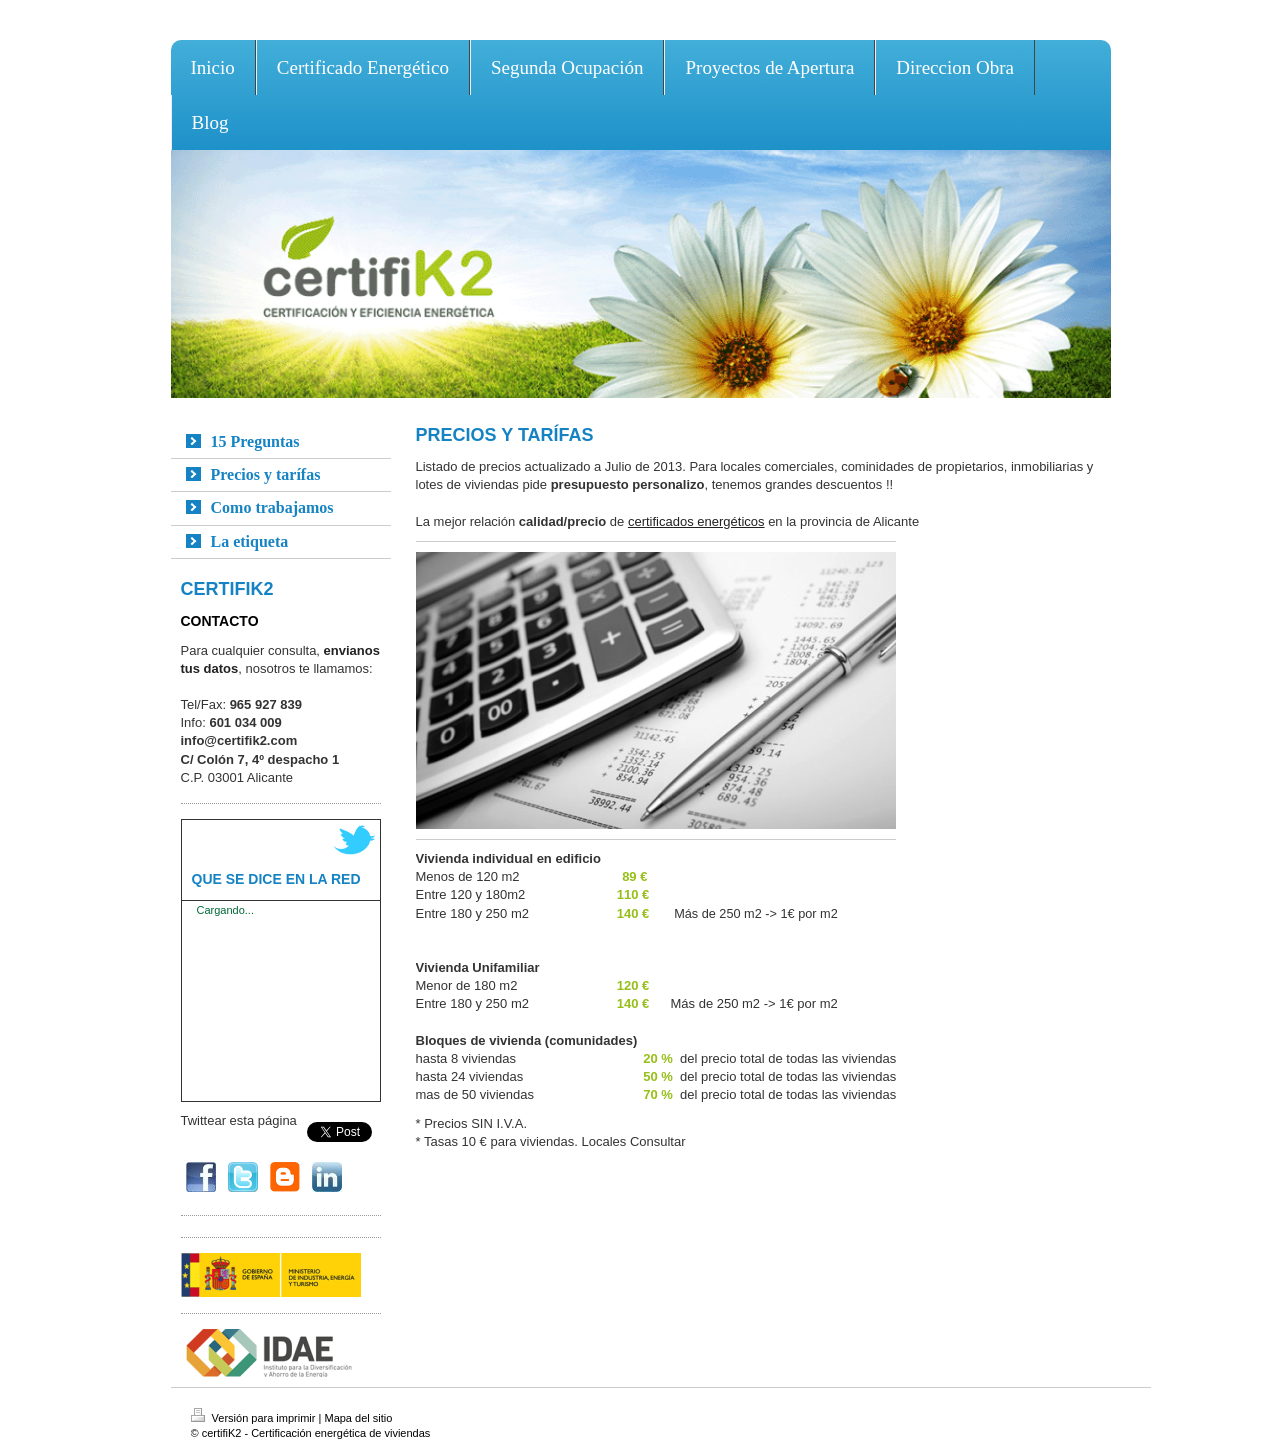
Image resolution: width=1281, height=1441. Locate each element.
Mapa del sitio (358, 1418)
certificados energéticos (696, 521)
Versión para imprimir (255, 1418)
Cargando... (225, 910)
